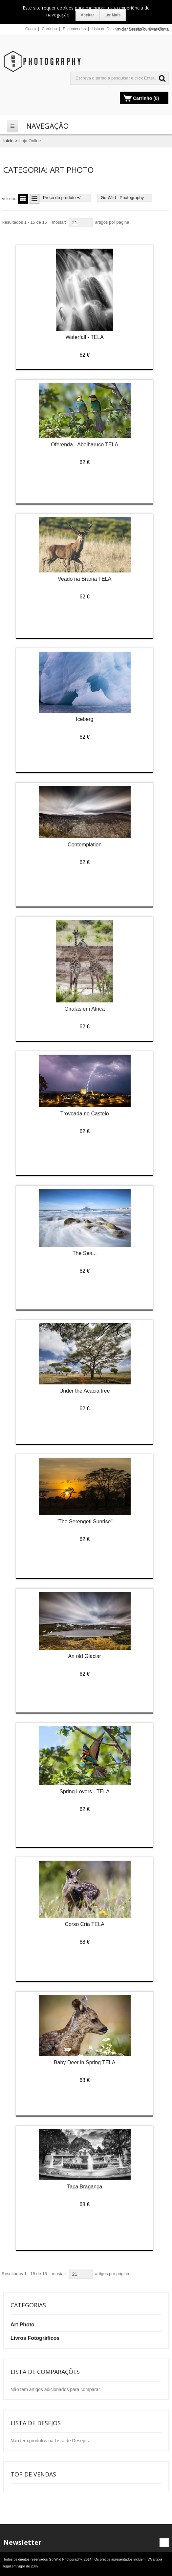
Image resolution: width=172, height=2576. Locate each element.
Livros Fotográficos (35, 2338)
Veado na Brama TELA (84, 579)
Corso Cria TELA (84, 1924)
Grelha (22, 199)
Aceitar (87, 15)
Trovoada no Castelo (84, 1113)
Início (8, 140)
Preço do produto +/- (62, 197)
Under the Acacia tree (84, 1391)
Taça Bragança (84, 2186)
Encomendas (74, 29)
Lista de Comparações (146, 29)
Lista (33, 199)
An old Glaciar (84, 1656)
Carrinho (49, 29)
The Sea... (85, 1253)
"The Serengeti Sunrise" (84, 1521)
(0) (156, 98)
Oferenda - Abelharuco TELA (84, 444)
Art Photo (22, 2324)
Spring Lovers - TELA (84, 1791)
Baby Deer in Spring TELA (84, 2062)
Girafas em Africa (84, 1009)
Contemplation (84, 844)
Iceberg (84, 719)
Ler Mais (113, 15)
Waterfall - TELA (84, 337)
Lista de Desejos (106, 29)
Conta (30, 29)
